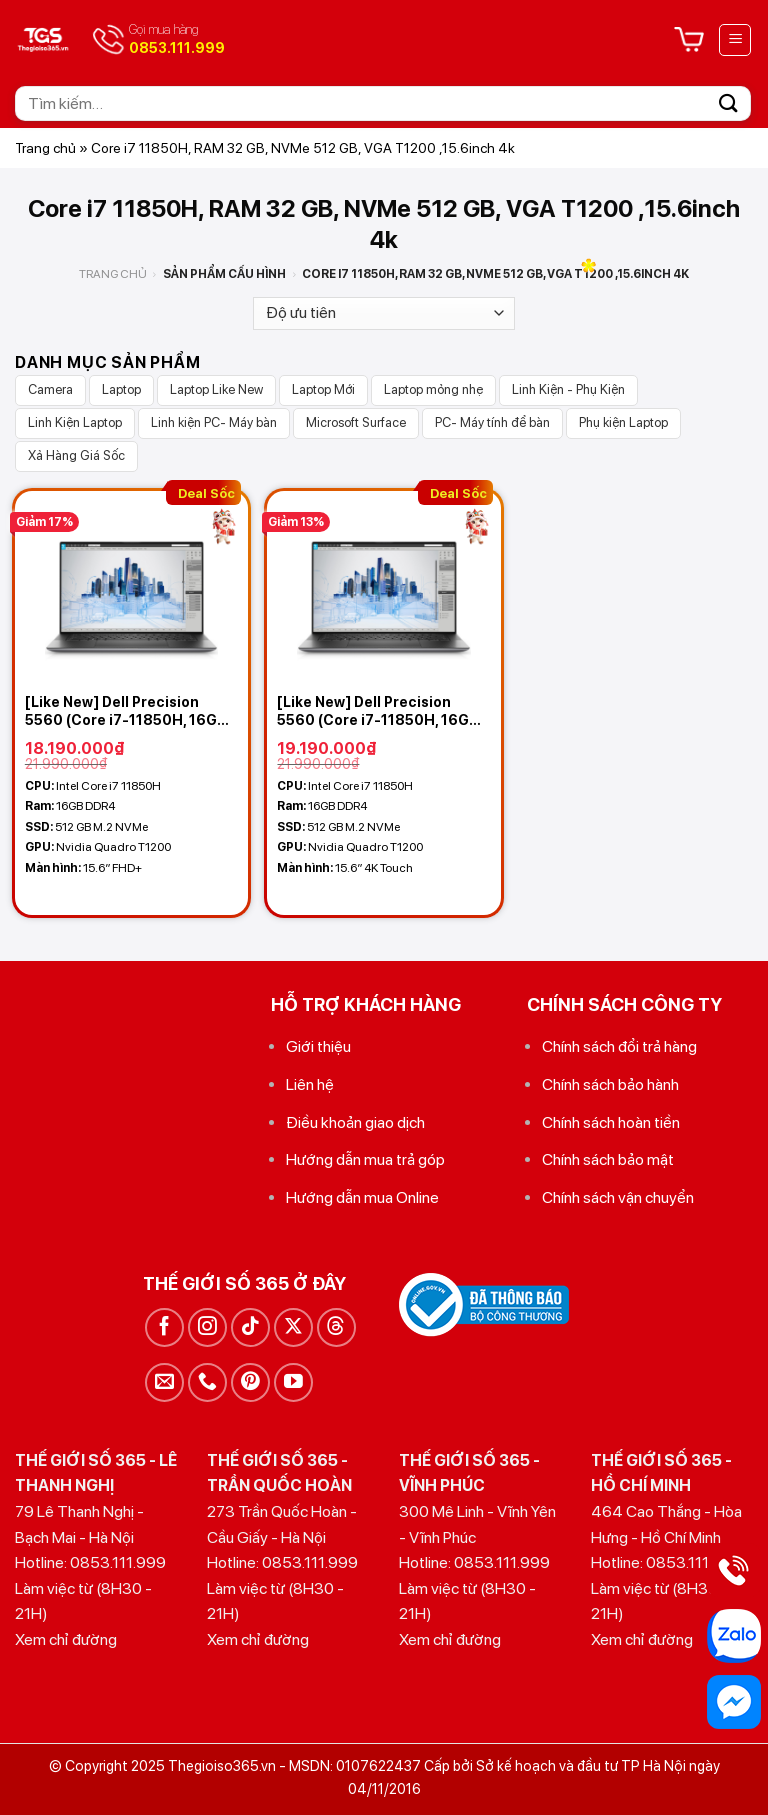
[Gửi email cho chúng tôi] (164, 1382)
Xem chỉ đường (66, 1639)
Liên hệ (310, 1084)
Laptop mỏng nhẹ (433, 389)
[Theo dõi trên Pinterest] (250, 1382)
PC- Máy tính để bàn (492, 422)
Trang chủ (45, 148)
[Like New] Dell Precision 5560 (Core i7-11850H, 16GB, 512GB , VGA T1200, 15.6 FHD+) (127, 711)
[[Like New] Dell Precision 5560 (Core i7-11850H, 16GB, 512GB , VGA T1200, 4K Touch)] (383, 587)
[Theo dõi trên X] (293, 1327)
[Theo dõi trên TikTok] (250, 1327)
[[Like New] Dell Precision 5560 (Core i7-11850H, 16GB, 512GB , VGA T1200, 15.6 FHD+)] (131, 587)
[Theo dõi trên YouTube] (293, 1382)
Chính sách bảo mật (608, 1159)
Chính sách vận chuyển (618, 1197)
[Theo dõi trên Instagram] (207, 1327)
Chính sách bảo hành (610, 1084)
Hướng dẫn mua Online (362, 1197)
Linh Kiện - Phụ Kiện (568, 389)
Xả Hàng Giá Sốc (76, 455)
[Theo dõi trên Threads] (336, 1327)
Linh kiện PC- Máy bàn (214, 422)
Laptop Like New (216, 389)
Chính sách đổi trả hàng (619, 1046)
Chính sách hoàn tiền (611, 1122)
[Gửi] (729, 103)
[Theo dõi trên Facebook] (164, 1327)
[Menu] (735, 40)
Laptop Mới (323, 389)
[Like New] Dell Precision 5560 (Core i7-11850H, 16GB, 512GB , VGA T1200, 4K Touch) (383, 711)
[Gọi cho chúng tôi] (207, 1382)
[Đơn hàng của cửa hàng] (384, 313)
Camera (50, 389)
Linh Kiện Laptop (75, 422)
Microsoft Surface (356, 422)
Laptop (121, 389)
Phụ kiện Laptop (623, 422)
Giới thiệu (318, 1046)
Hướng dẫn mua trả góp (365, 1159)
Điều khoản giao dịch (355, 1122)
